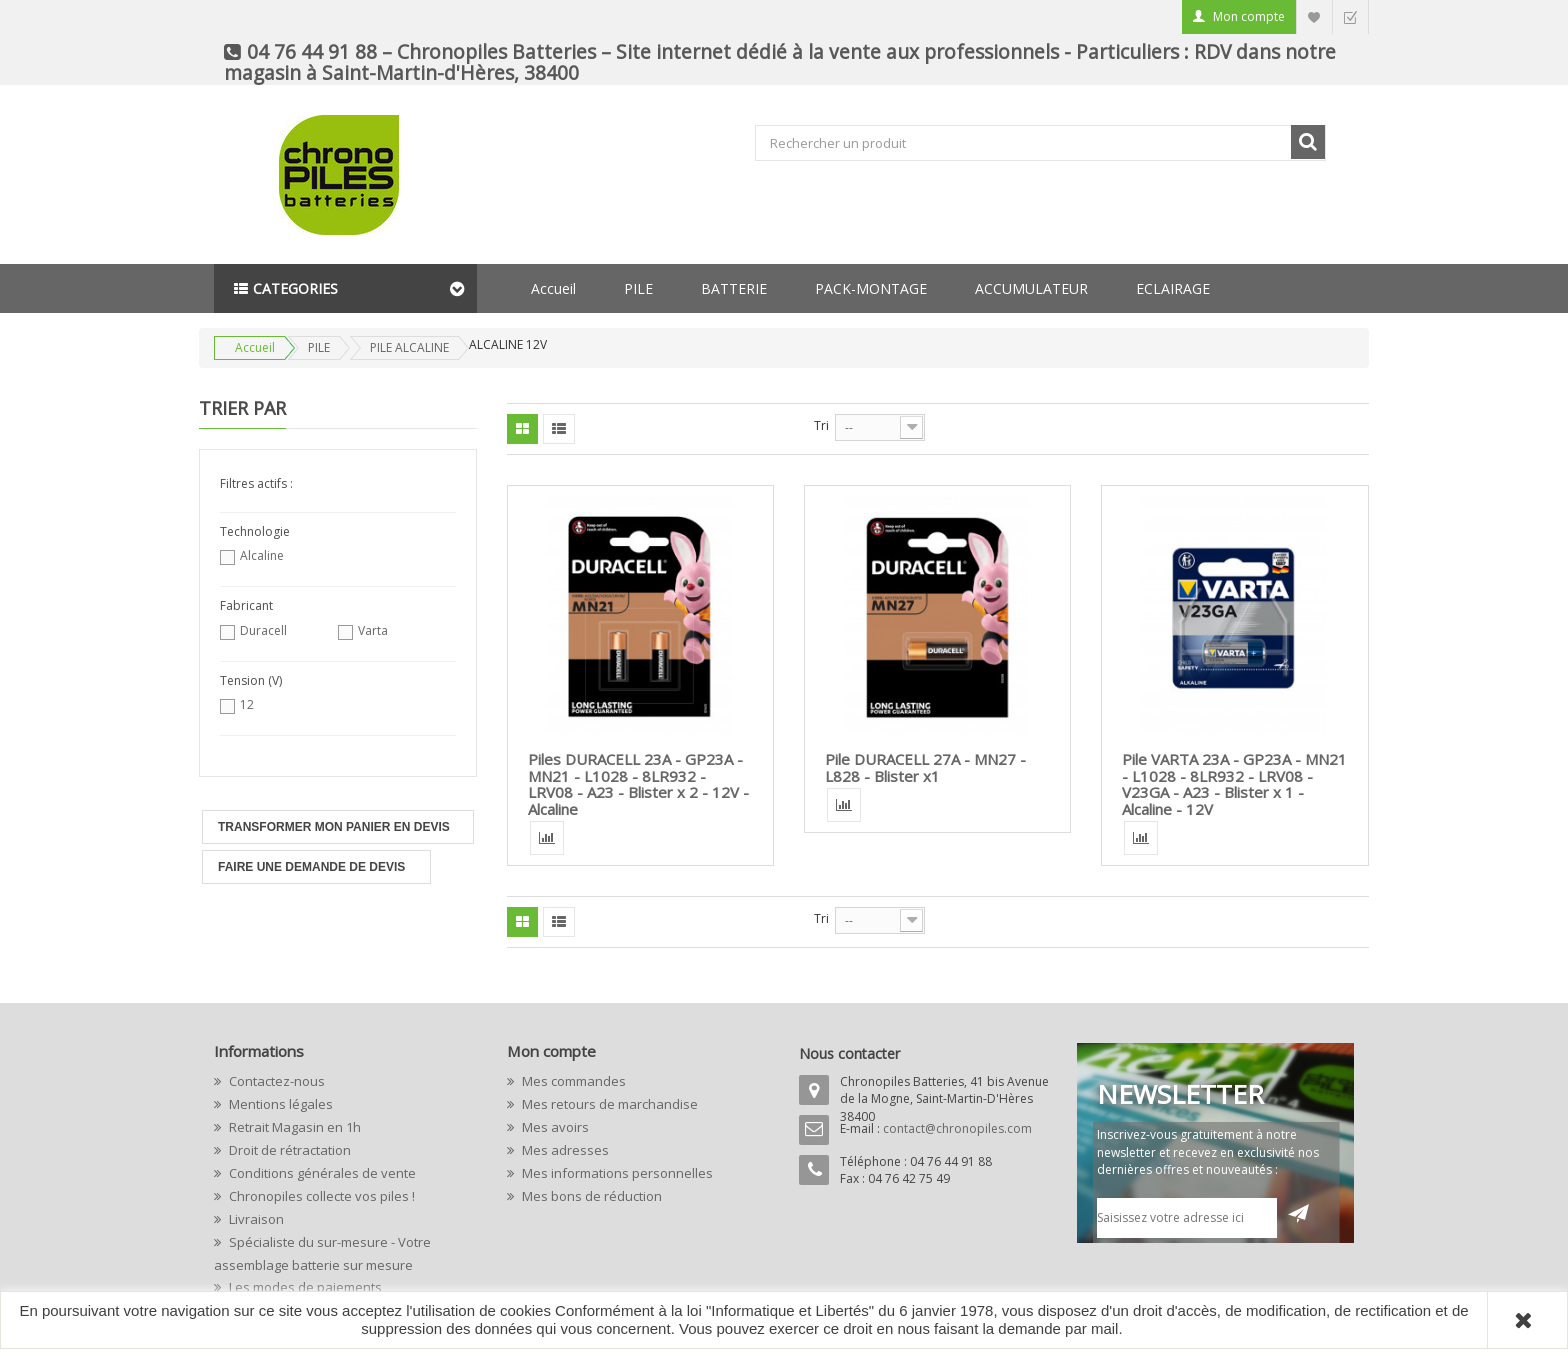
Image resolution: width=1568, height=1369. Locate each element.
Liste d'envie (1314, 16)
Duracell (263, 630)
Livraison (255, 1219)
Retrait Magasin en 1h (293, 1127)
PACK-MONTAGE (871, 288)
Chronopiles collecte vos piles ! (320, 1196)
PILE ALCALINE (409, 347)
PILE (638, 288)
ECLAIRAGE (1173, 288)
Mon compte (1249, 16)
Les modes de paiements (304, 1287)
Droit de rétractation (288, 1150)
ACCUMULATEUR (1031, 288)
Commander (1350, 16)
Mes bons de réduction (590, 1196)
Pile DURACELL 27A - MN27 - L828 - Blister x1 (925, 767)
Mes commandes (572, 1081)
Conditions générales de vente (321, 1173)
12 (247, 704)
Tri (821, 425)
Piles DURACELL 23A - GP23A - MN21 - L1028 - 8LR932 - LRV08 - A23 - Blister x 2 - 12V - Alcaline (638, 784)
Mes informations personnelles (616, 1173)
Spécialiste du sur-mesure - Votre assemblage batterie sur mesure (322, 1253)
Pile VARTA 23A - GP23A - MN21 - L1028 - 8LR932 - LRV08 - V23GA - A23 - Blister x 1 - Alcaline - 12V (1234, 784)
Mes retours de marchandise (608, 1104)
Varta (373, 630)
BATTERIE (734, 288)
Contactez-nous (275, 1081)
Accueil (553, 288)
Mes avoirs (554, 1127)
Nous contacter (849, 1053)
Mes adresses (564, 1150)
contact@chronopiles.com (957, 1128)
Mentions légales (279, 1104)
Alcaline (262, 555)
